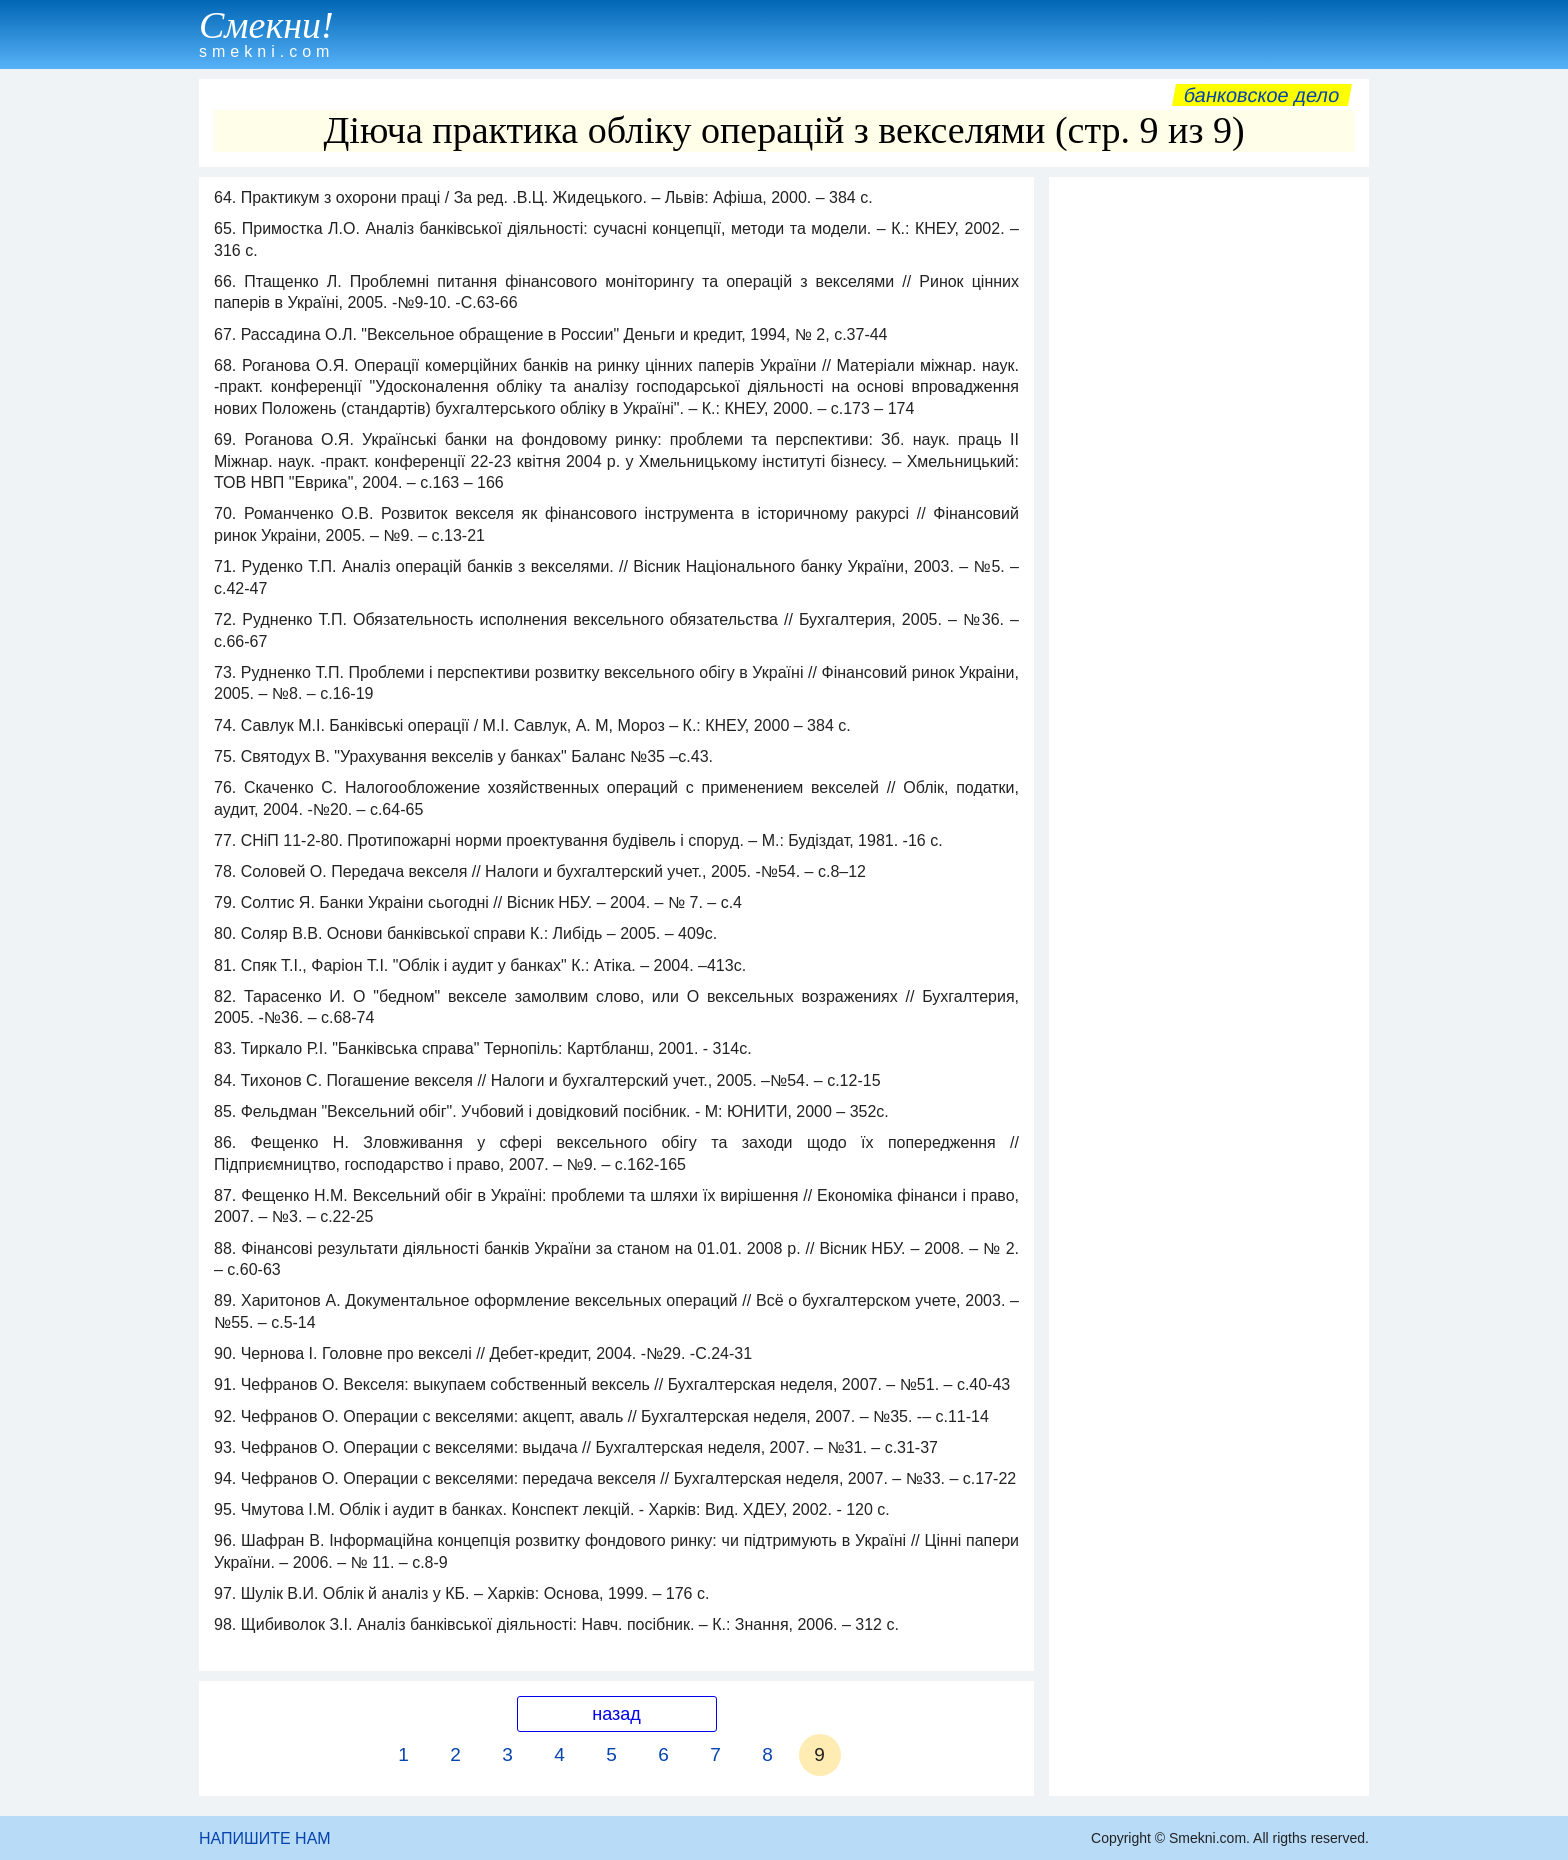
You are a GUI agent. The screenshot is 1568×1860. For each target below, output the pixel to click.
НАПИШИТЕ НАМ (265, 1838)
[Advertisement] (1209, 487)
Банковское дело (1261, 95)
